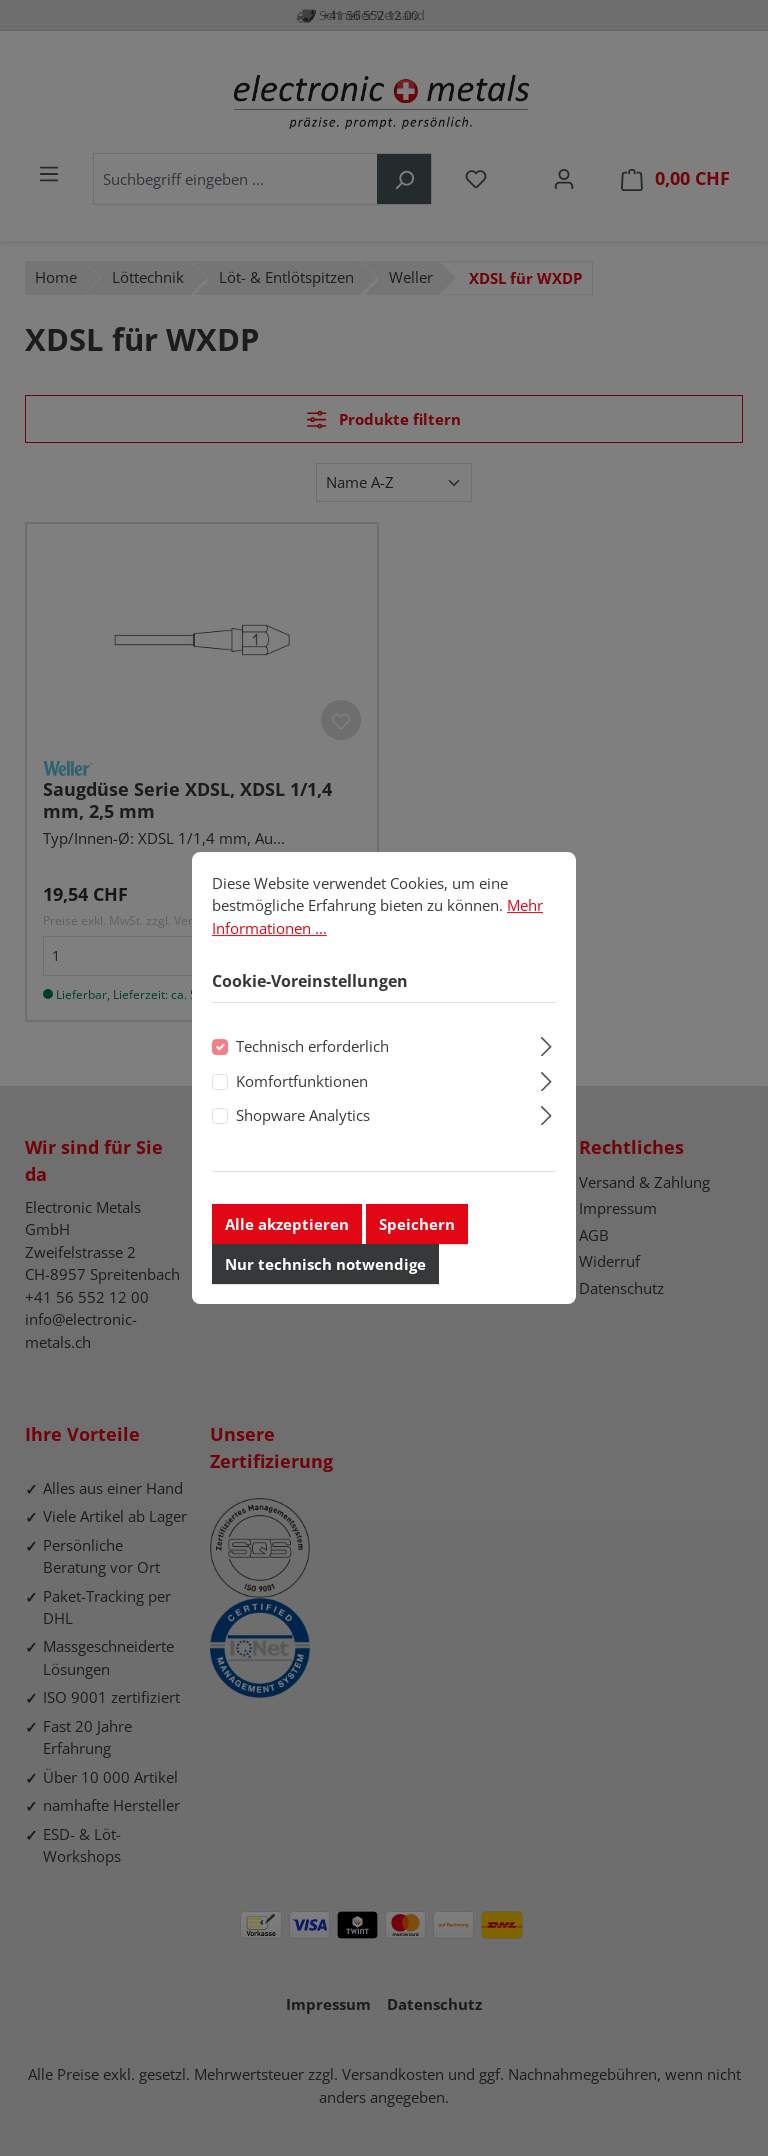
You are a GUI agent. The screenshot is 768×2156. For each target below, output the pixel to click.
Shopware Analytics (303, 1120)
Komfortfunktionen (302, 1085)
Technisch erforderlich (312, 1051)
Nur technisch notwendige (325, 1268)
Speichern (417, 1228)
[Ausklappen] (546, 1048)
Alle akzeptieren (287, 1228)
